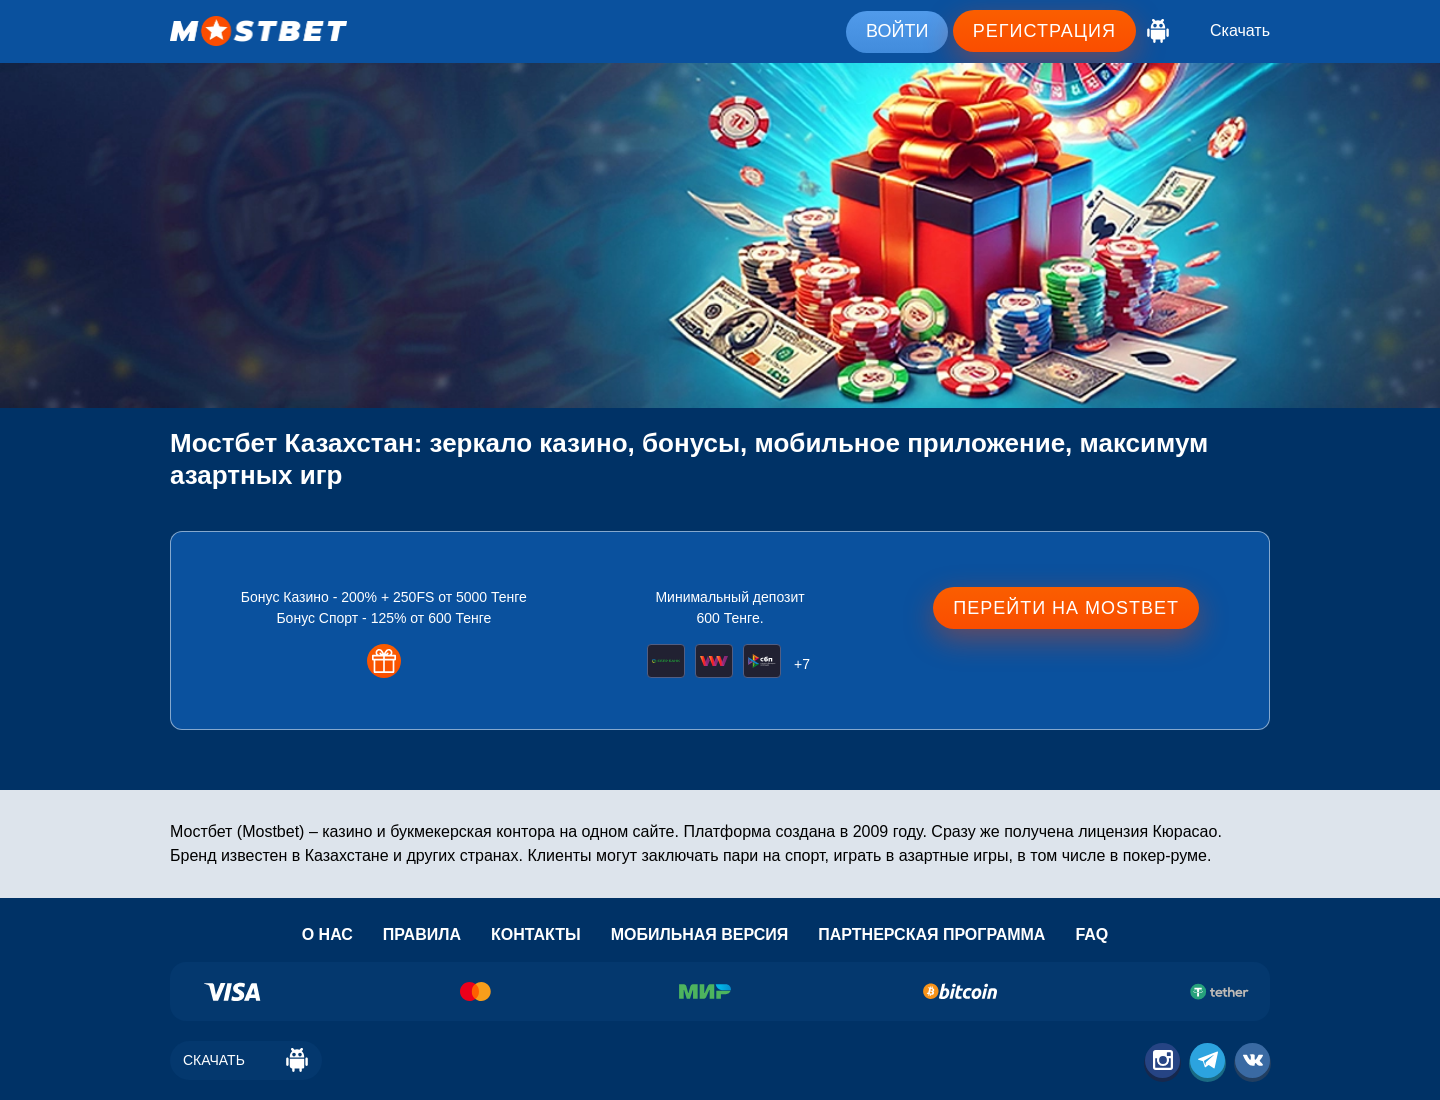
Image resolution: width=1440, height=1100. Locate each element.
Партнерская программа (931, 934)
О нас (327, 934)
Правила (422, 934)
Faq (1091, 934)
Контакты (536, 934)
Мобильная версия (700, 934)
